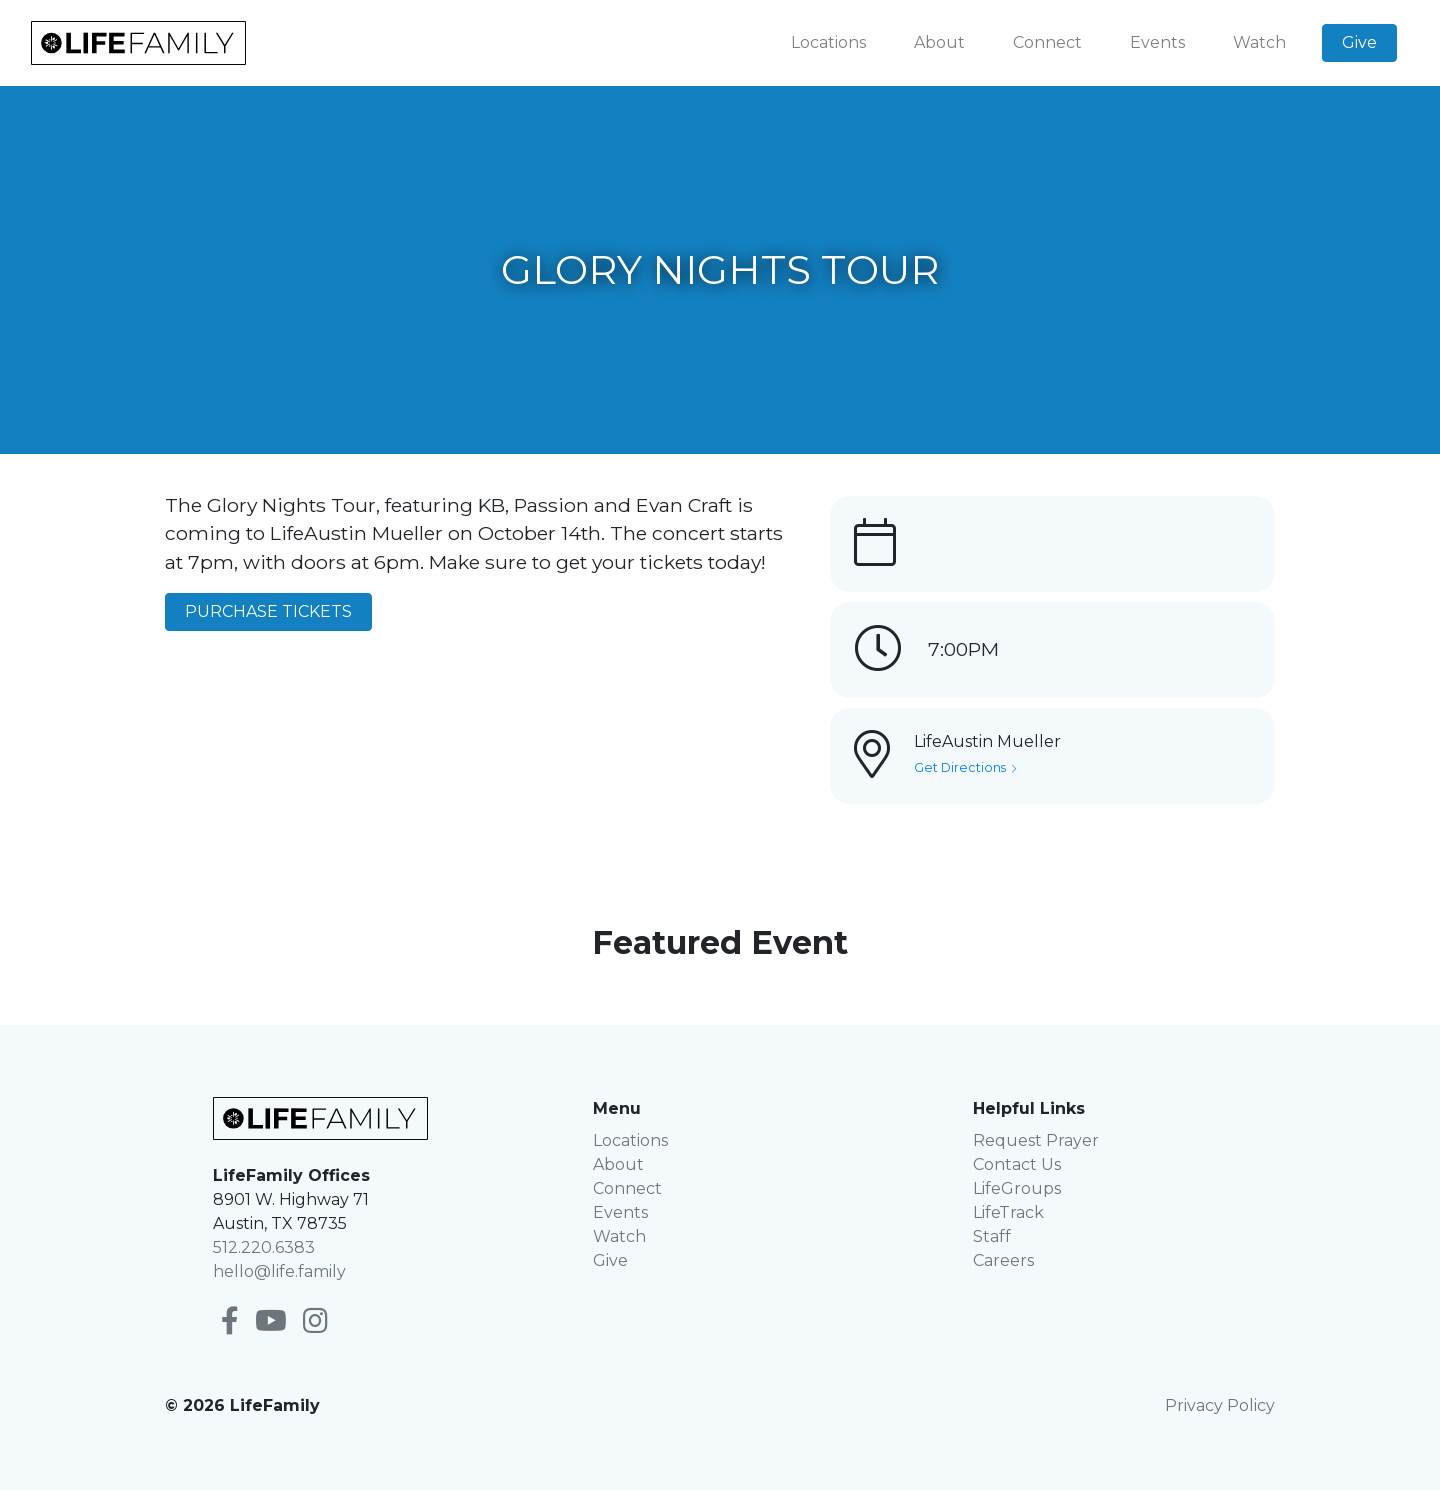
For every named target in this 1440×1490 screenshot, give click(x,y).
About (939, 42)
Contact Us (1017, 1164)
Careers (1003, 1260)
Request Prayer (1036, 1140)
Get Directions (965, 767)
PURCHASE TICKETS (268, 611)
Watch (1259, 42)
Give (1359, 42)
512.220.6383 (264, 1247)
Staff (992, 1236)
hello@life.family (279, 1271)
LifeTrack (1008, 1212)
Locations (828, 42)
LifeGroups (1017, 1188)
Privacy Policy (1220, 1405)
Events (1157, 42)
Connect (1047, 42)
